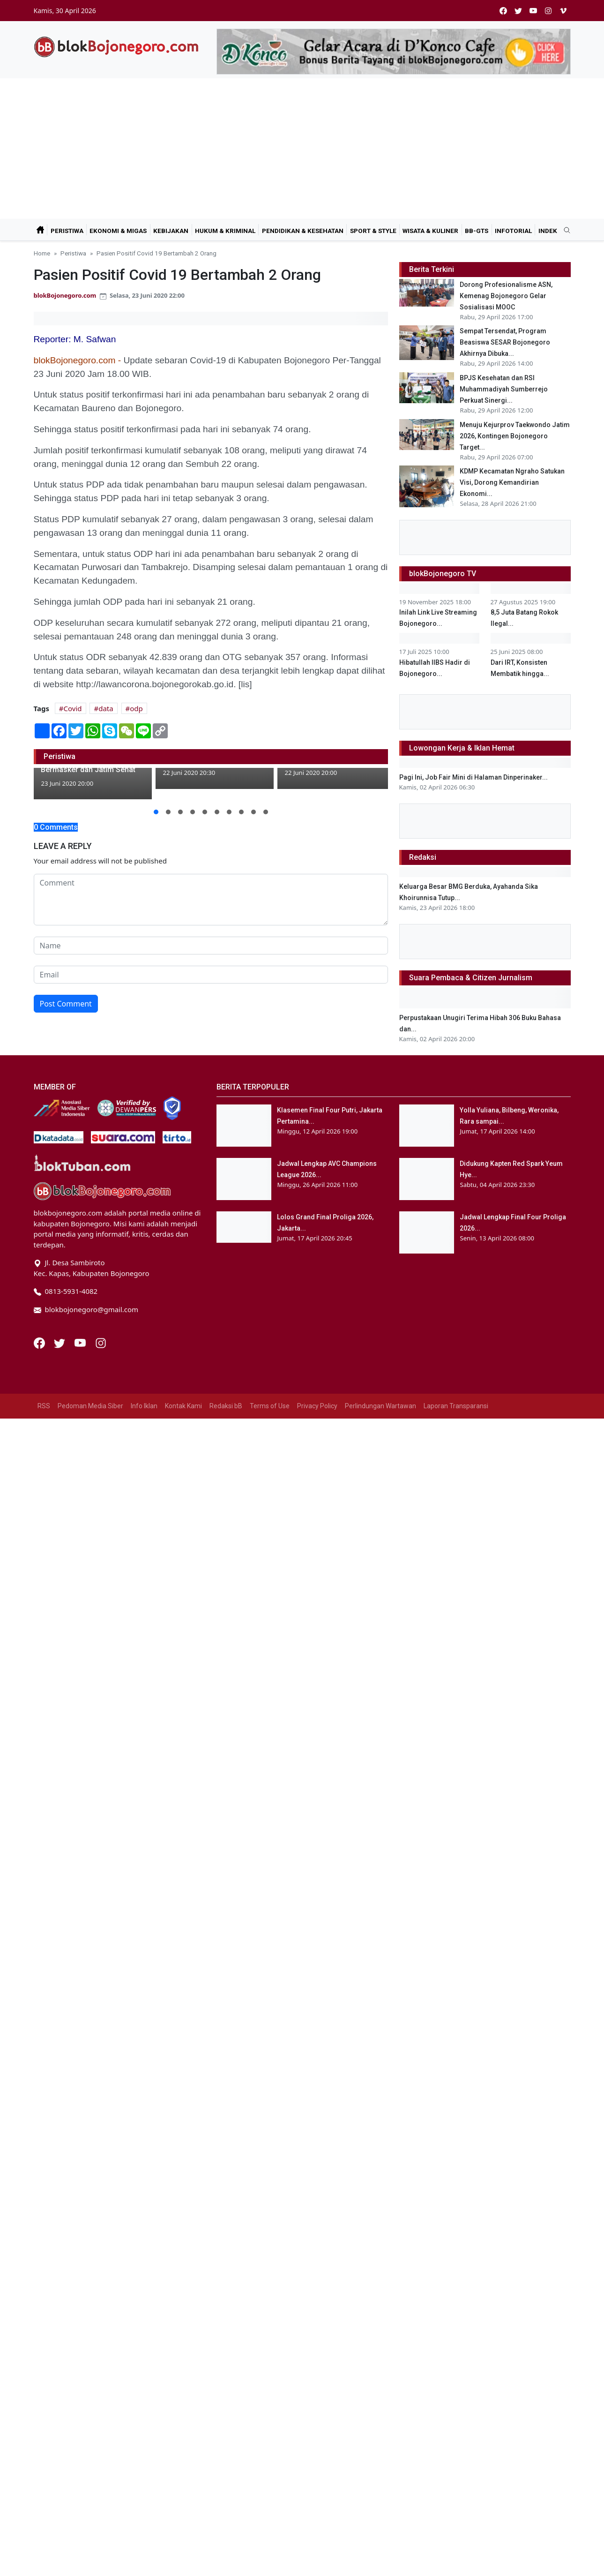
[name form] (211, 945)
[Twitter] (60, 2212)
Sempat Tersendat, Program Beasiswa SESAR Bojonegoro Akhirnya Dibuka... (505, 342)
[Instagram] (100, 2212)
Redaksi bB (225, 2276)
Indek (547, 230)
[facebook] (503, 10)
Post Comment (66, 1004)
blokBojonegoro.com (65, 295)
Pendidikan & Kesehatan (302, 230)
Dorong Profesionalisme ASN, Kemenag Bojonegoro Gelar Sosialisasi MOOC (506, 296)
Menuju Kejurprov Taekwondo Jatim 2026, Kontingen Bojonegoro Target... (515, 436)
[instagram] (548, 10)
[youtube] (533, 10)
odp (136, 708)
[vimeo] (563, 10)
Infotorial (513, 230)
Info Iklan (144, 2276)
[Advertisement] (302, 148)
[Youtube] (81, 2212)
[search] (564, 231)
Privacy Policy (317, 2276)
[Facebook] (40, 2212)
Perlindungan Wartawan (380, 2276)
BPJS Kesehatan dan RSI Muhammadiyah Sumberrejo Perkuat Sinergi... (504, 389)
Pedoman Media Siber (90, 2276)
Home (42, 253)
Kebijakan (170, 230)
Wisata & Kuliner (430, 230)
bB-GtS (476, 230)
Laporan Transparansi (456, 2276)
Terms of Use (270, 2276)
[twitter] (518, 10)
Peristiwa (67, 230)
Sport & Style (373, 230)
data (105, 708)
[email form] (211, 975)
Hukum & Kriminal (225, 230)
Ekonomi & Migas (118, 230)
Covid (73, 708)
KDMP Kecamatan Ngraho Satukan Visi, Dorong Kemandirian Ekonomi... (512, 482)
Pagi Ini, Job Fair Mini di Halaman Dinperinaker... (473, 1350)
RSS (43, 2276)
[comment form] (211, 899)
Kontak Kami (183, 2276)
